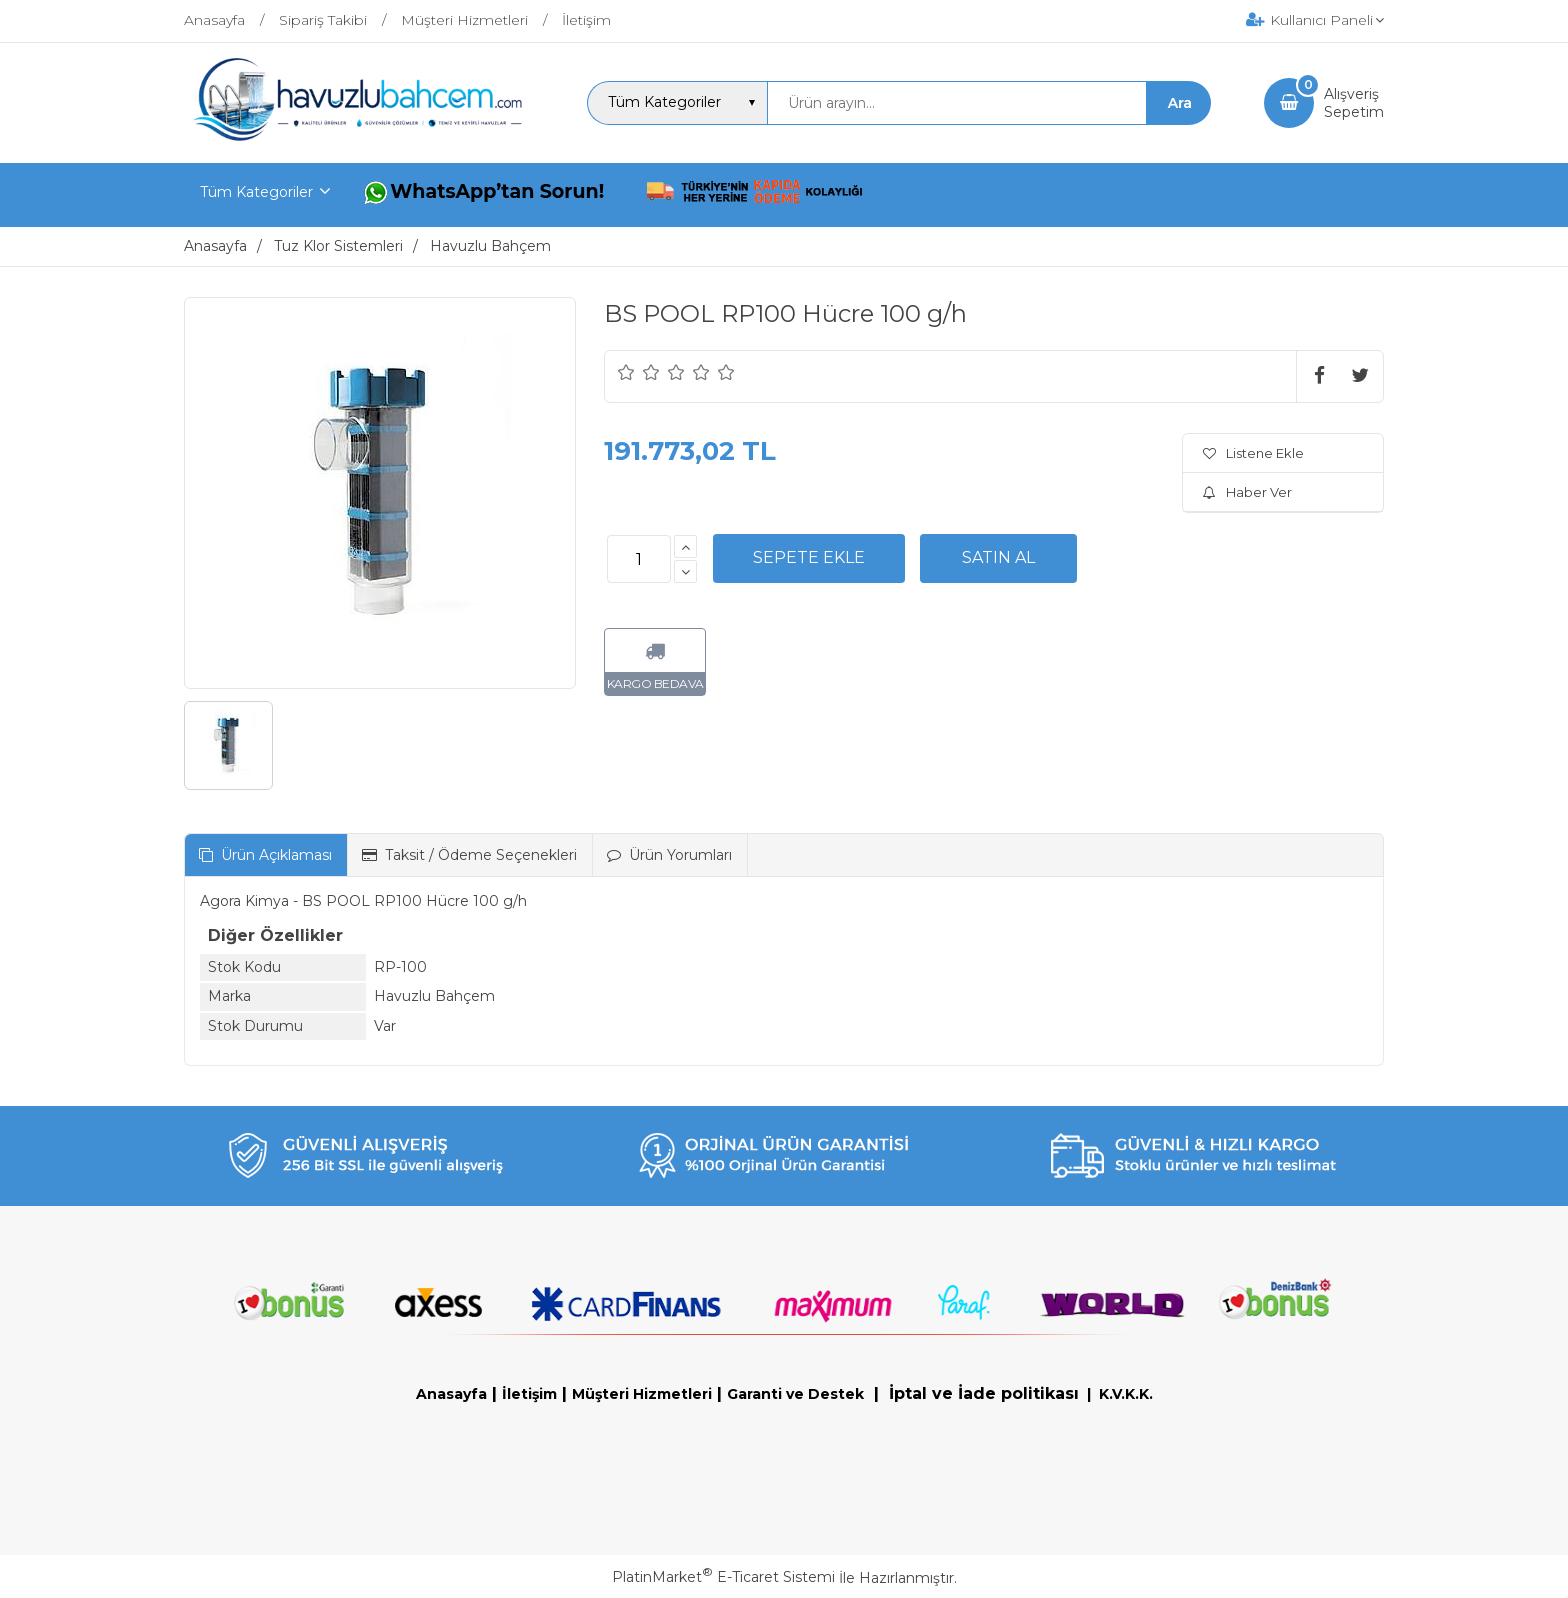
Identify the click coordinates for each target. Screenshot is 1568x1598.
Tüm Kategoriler (256, 192)
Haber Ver (1247, 492)
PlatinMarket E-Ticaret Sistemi (723, 1577)
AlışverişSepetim (1354, 103)
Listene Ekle (1253, 453)
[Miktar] (639, 559)
